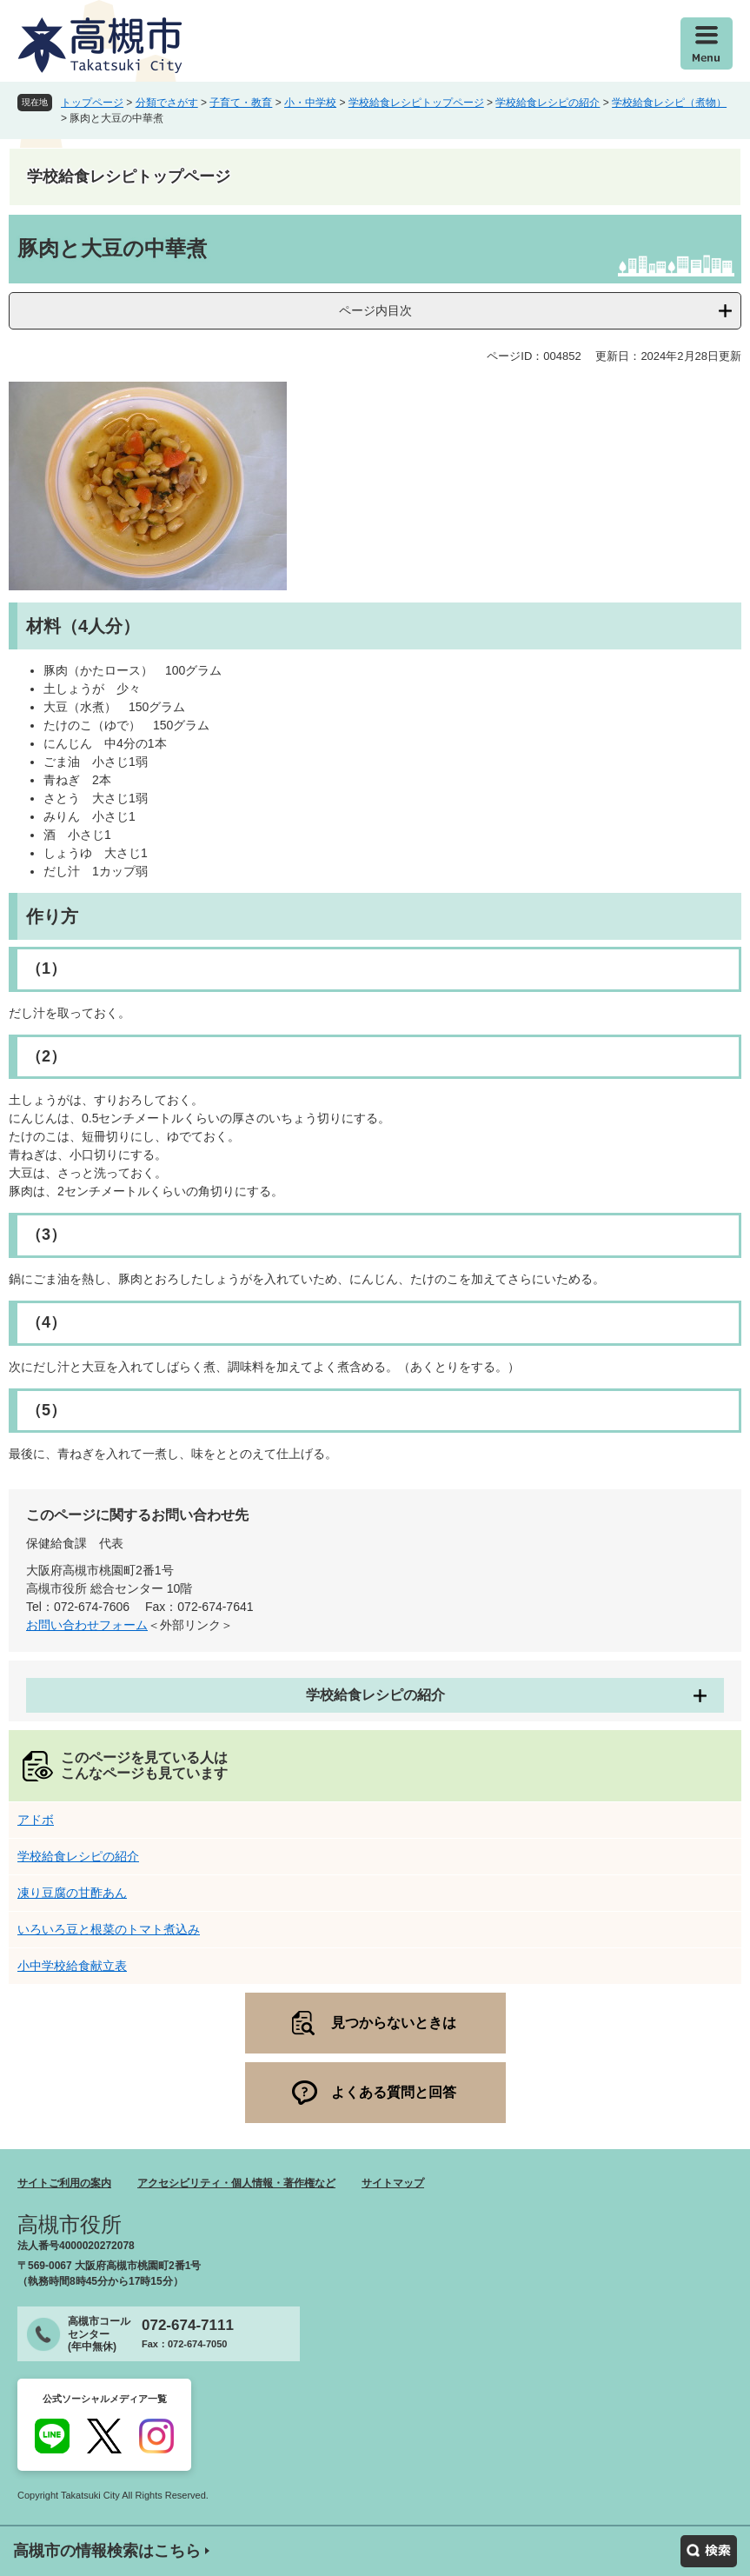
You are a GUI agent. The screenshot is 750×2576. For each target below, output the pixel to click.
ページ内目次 (375, 310)
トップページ (92, 103)
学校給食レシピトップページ (416, 103)
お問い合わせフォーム (87, 1625)
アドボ (35, 1820)
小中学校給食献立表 (72, 1966)
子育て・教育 (240, 103)
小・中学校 (310, 103)
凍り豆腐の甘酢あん (72, 1893)
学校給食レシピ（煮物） (669, 103)
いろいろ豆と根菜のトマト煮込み (108, 1929)
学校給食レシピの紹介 (547, 103)
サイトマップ (393, 2183)
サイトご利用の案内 (64, 2183)
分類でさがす (167, 103)
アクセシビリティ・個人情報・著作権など (236, 2183)
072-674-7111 (188, 2325)
